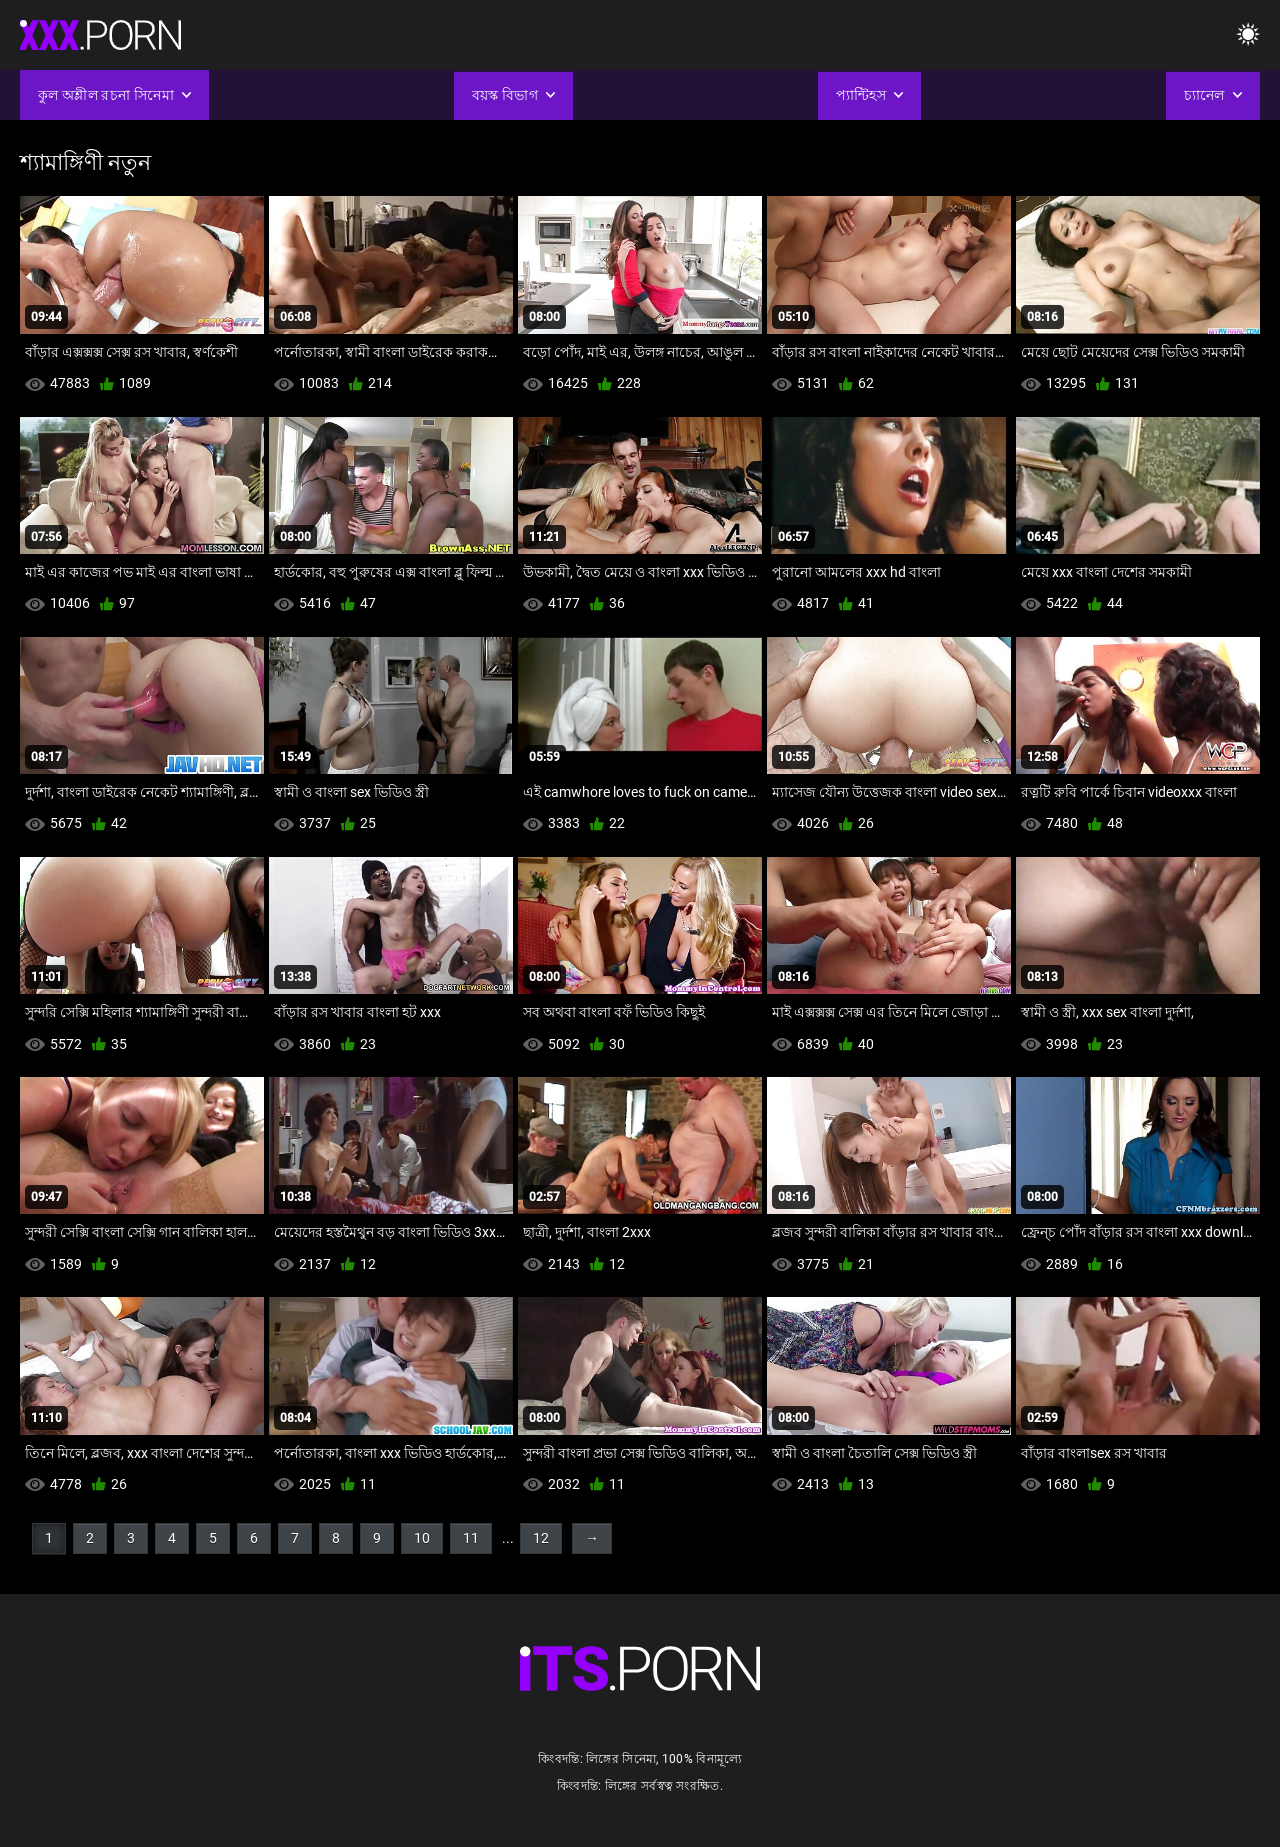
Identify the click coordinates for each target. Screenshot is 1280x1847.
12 (541, 1538)
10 (422, 1538)
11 (471, 1538)
